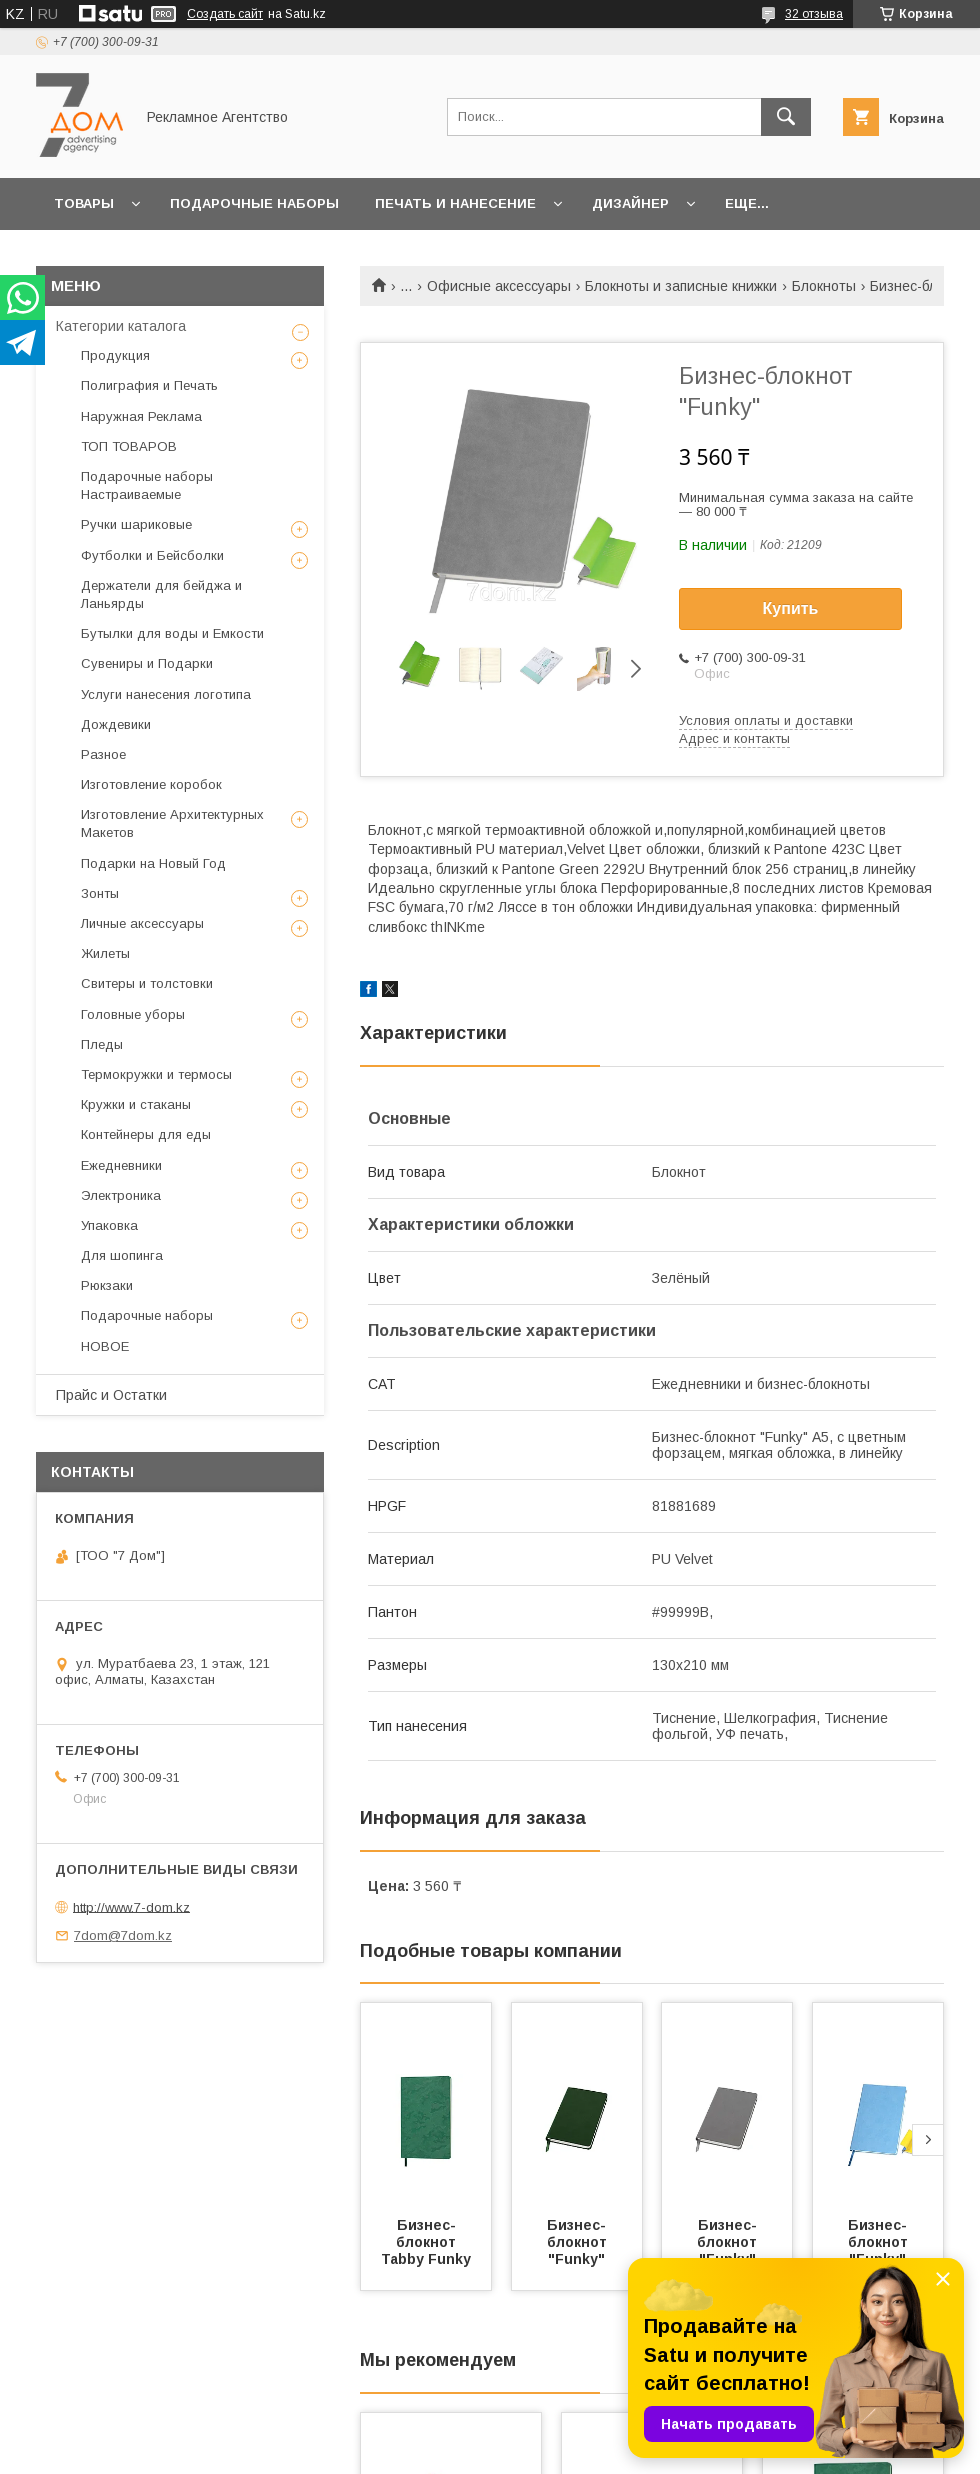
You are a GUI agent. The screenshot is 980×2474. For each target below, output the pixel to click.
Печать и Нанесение (455, 203)
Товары (84, 203)
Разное (103, 754)
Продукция (115, 355)
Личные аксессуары (142, 923)
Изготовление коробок (151, 784)
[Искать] (786, 117)
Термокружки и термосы (156, 1074)
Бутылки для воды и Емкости (172, 633)
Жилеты (105, 953)
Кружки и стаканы (136, 1104)
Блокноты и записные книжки (681, 286)
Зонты (100, 893)
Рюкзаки (107, 1285)
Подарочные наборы (254, 203)
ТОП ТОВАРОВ (129, 446)
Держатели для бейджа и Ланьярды (161, 594)
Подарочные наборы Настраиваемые (147, 485)
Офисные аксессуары (499, 286)
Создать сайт (225, 14)
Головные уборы (133, 1014)
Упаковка (109, 1225)
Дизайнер (630, 203)
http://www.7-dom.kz (131, 1906)
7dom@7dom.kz (123, 1935)
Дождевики (116, 724)
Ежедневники (121, 1165)
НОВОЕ (105, 1346)
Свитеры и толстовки (147, 983)
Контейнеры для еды (146, 1134)
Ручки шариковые (136, 524)
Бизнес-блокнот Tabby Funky (426, 2242)
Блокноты (824, 286)
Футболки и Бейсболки (152, 555)
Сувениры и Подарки (147, 663)
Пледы (102, 1044)
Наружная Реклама (141, 416)
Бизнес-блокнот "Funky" (579, 2242)
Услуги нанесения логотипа (166, 694)
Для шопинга (122, 1255)
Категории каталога (121, 326)
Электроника (121, 1195)
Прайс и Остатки (111, 1395)
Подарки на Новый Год (153, 863)
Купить (791, 608)
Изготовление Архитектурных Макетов (172, 823)
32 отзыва (814, 14)
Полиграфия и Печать (149, 385)
